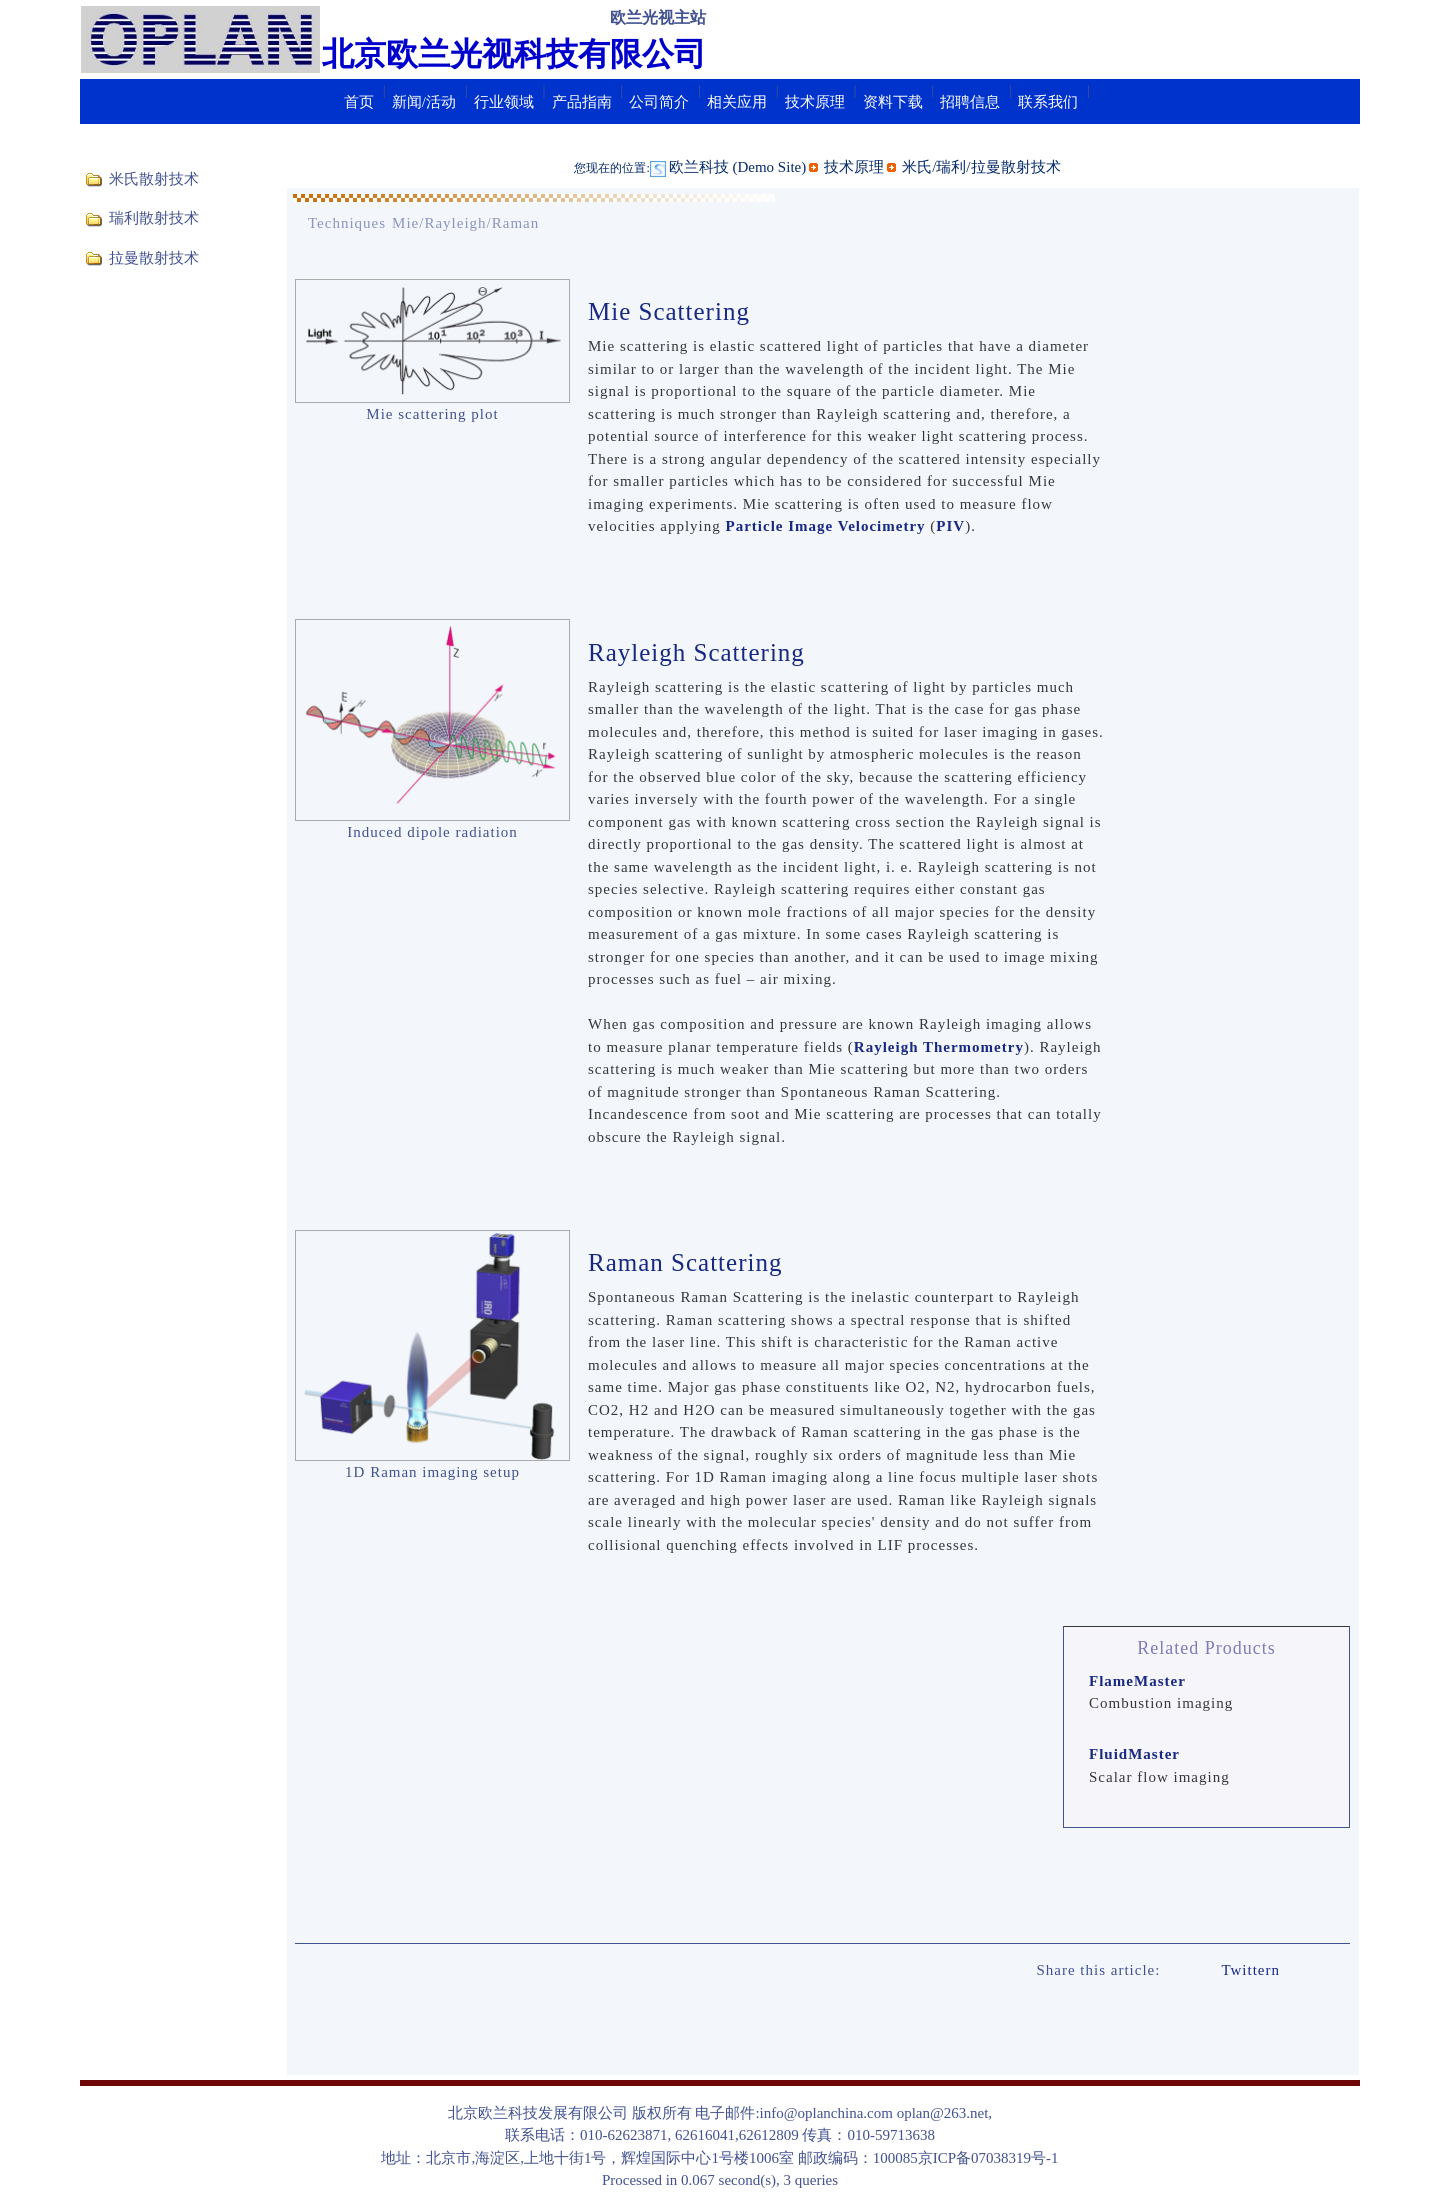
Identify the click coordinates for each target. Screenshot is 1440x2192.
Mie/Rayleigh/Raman (465, 223)
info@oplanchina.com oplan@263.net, (876, 2113)
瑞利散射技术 (154, 218)
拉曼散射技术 (154, 258)
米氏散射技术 (154, 179)
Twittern (1250, 1970)
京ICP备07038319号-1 (988, 2158)
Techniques (347, 223)
